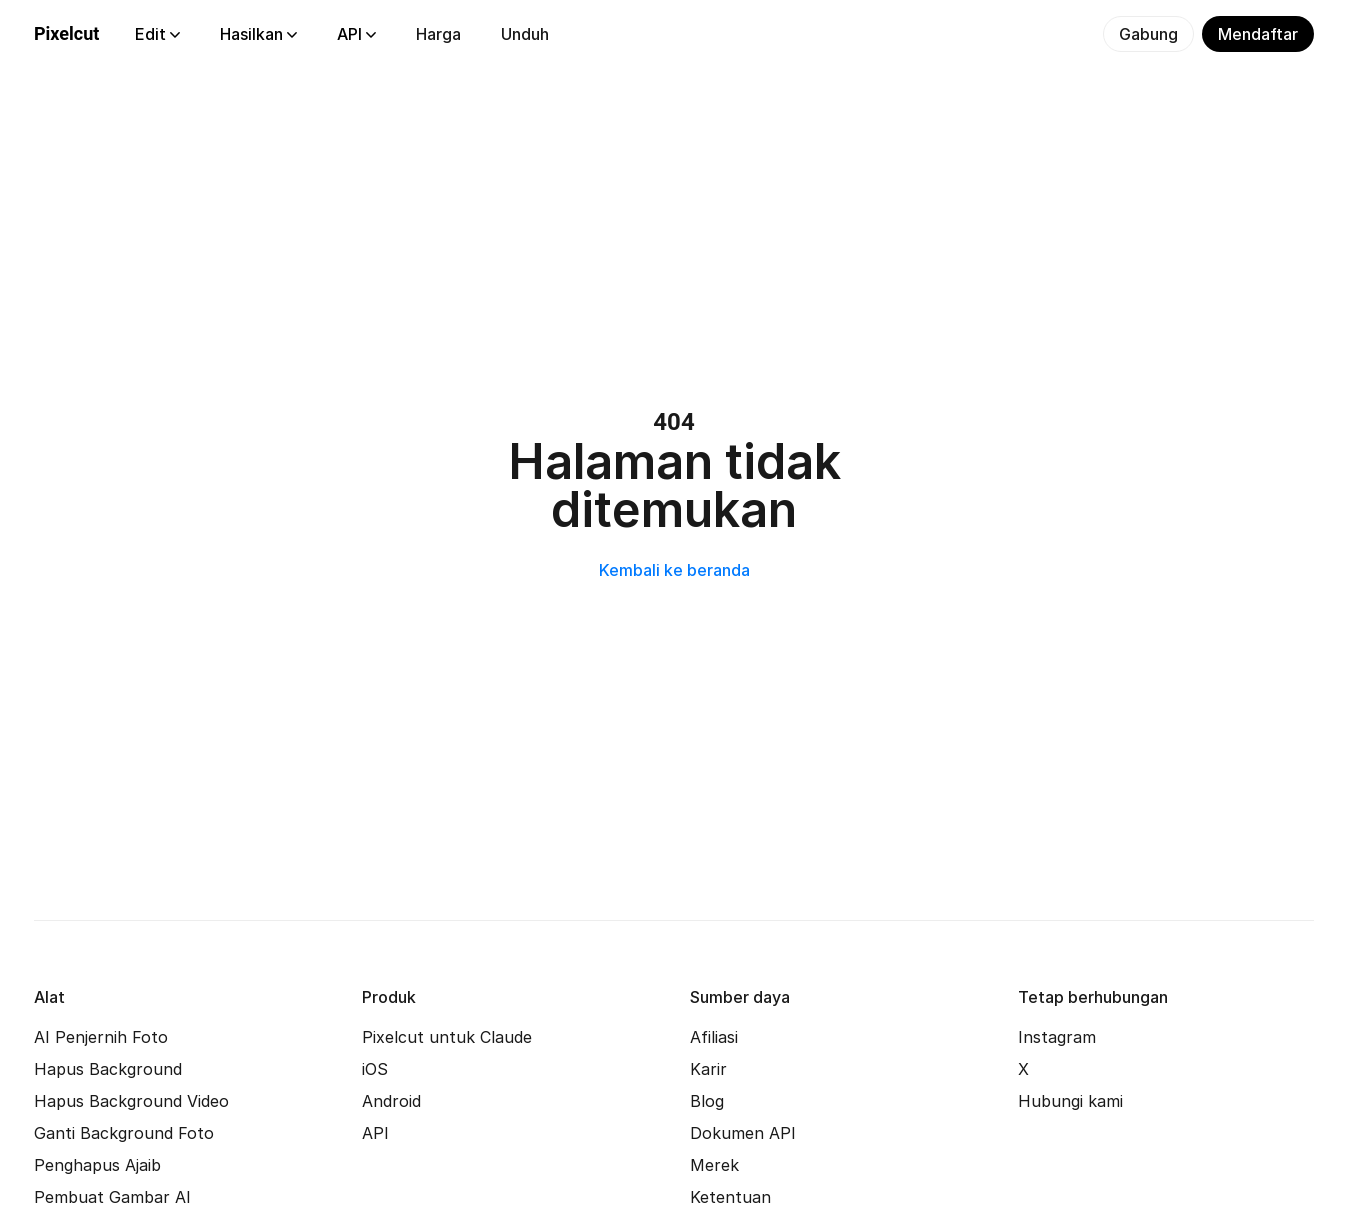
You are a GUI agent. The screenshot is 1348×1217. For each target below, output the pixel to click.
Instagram (1057, 1037)
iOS (375, 1069)
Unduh (525, 34)
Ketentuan (730, 1197)
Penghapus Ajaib (97, 1165)
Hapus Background (108, 1069)
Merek (714, 1165)
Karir (708, 1069)
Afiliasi (714, 1037)
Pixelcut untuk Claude (447, 1037)
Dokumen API (743, 1133)
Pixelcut (66, 33)
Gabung (1148, 34)
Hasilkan (258, 34)
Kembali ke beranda (674, 570)
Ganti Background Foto (124, 1133)
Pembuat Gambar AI (112, 1197)
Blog (707, 1101)
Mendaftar (1258, 34)
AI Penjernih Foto (101, 1037)
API (356, 34)
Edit (157, 34)
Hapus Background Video (131, 1101)
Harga (438, 34)
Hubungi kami (1070, 1101)
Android (391, 1101)
